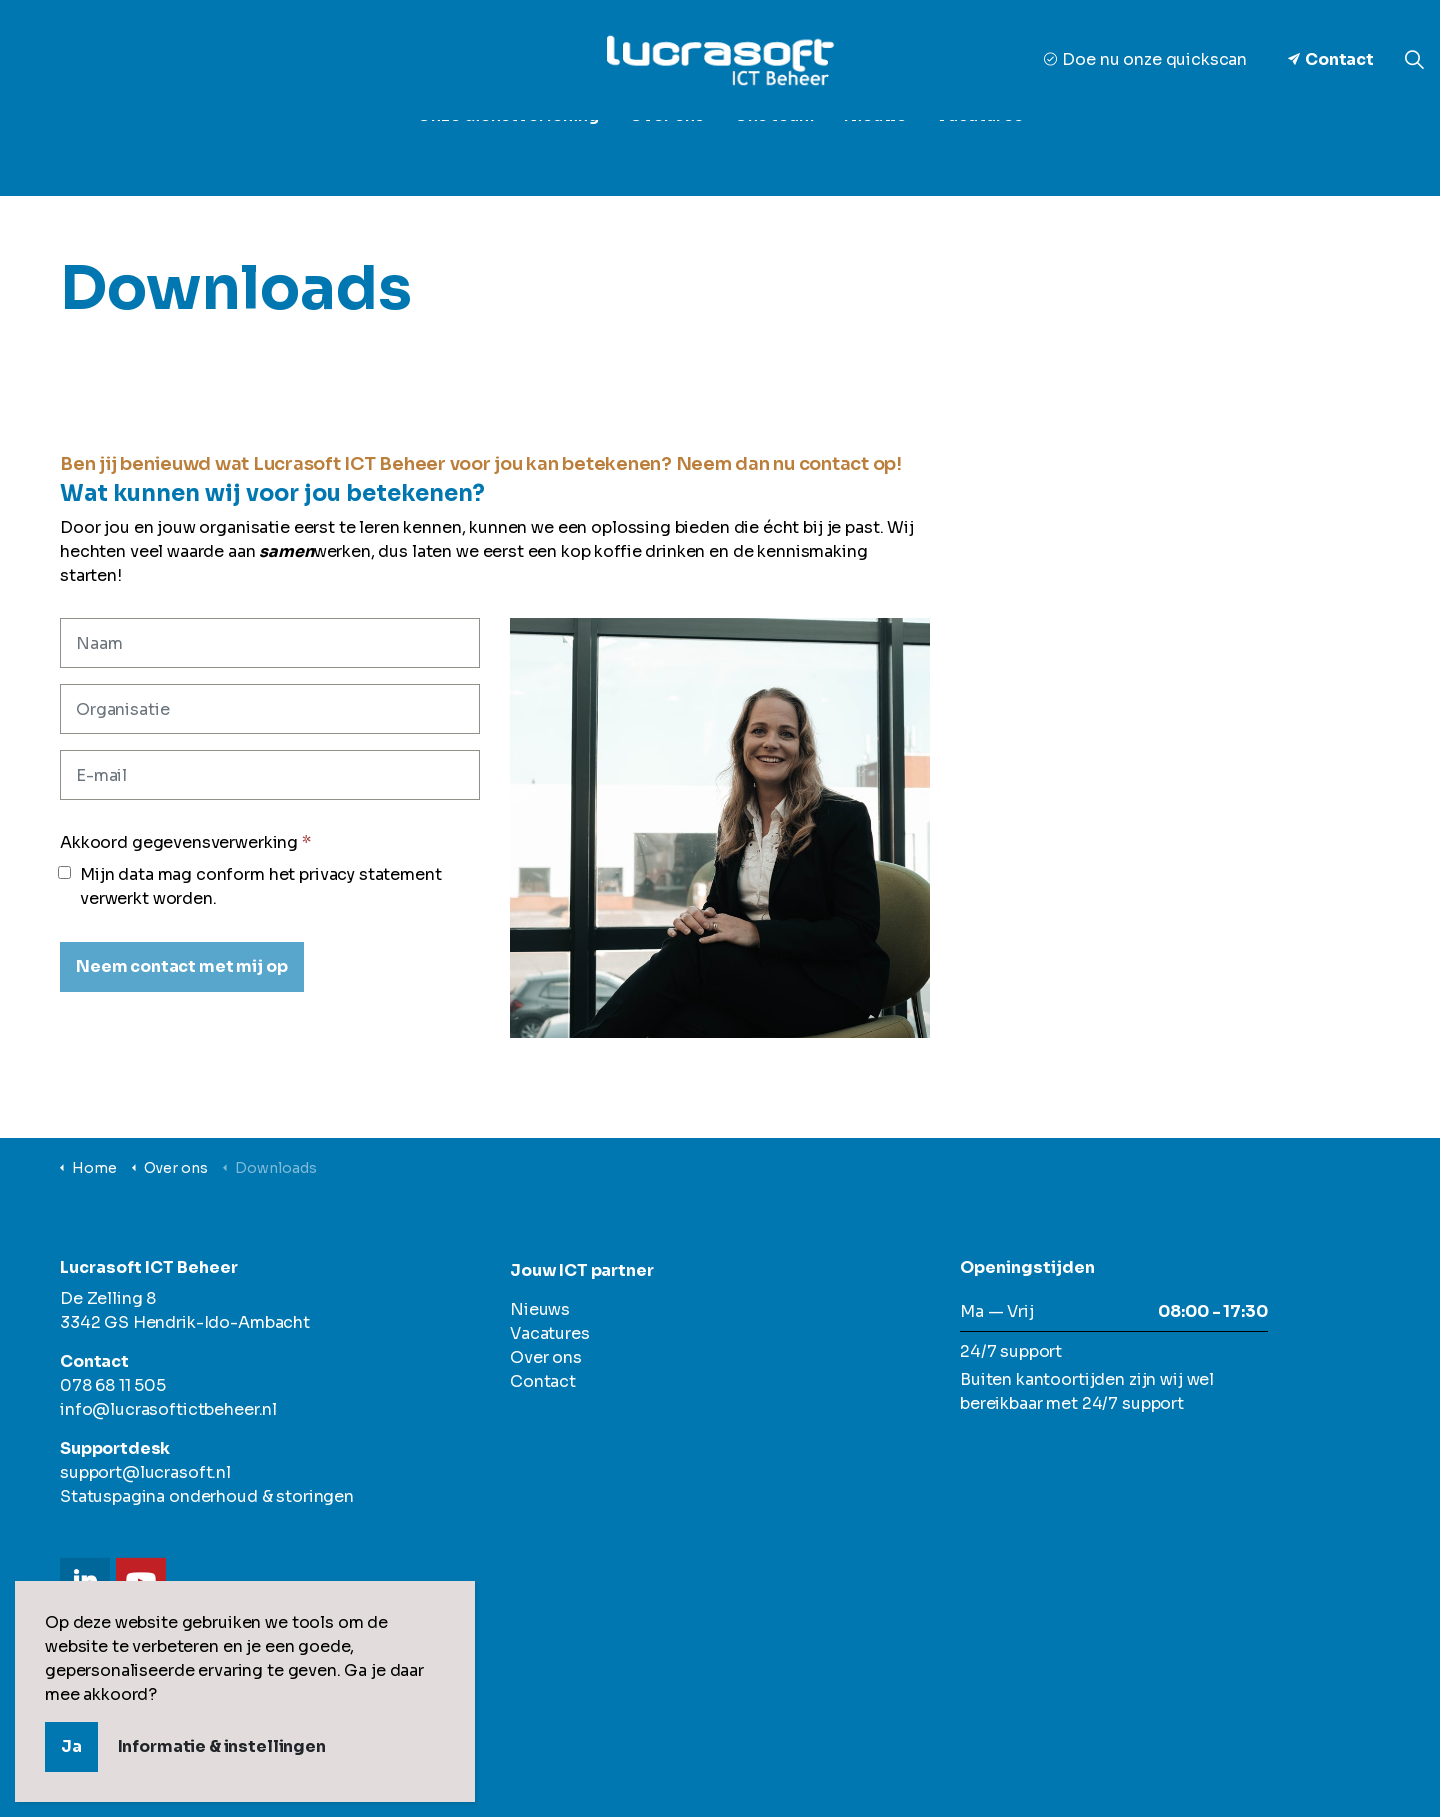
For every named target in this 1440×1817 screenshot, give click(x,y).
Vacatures (979, 149)
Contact (1331, 60)
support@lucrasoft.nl (145, 1472)
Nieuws (875, 149)
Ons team (774, 149)
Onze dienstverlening (508, 149)
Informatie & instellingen (222, 1747)
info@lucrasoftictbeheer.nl (168, 1409)
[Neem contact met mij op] (182, 967)
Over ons (666, 149)
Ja (71, 1747)
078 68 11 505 (113, 1385)
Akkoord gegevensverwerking (185, 842)
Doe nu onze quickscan (1145, 59)
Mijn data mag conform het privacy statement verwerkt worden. (251, 886)
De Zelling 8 (108, 1298)
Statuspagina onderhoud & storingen (207, 1496)
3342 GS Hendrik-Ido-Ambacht (185, 1322)
